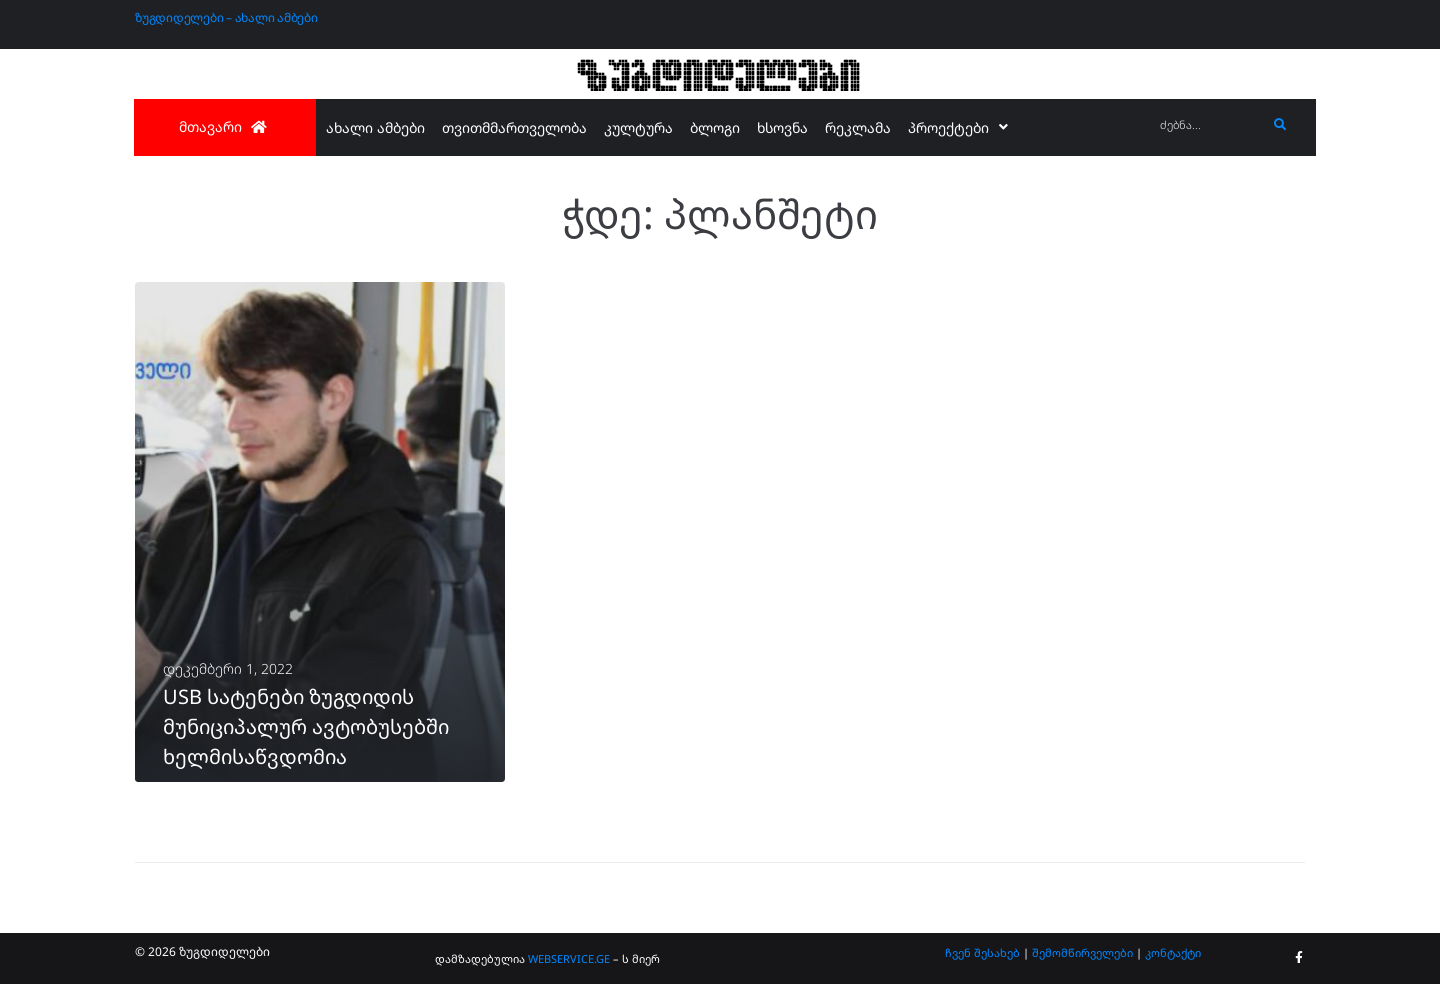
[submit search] (1280, 125)
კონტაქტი (1173, 952)
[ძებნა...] (1208, 125)
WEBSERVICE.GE (569, 958)
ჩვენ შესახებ (982, 952)
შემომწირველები (1082, 952)
